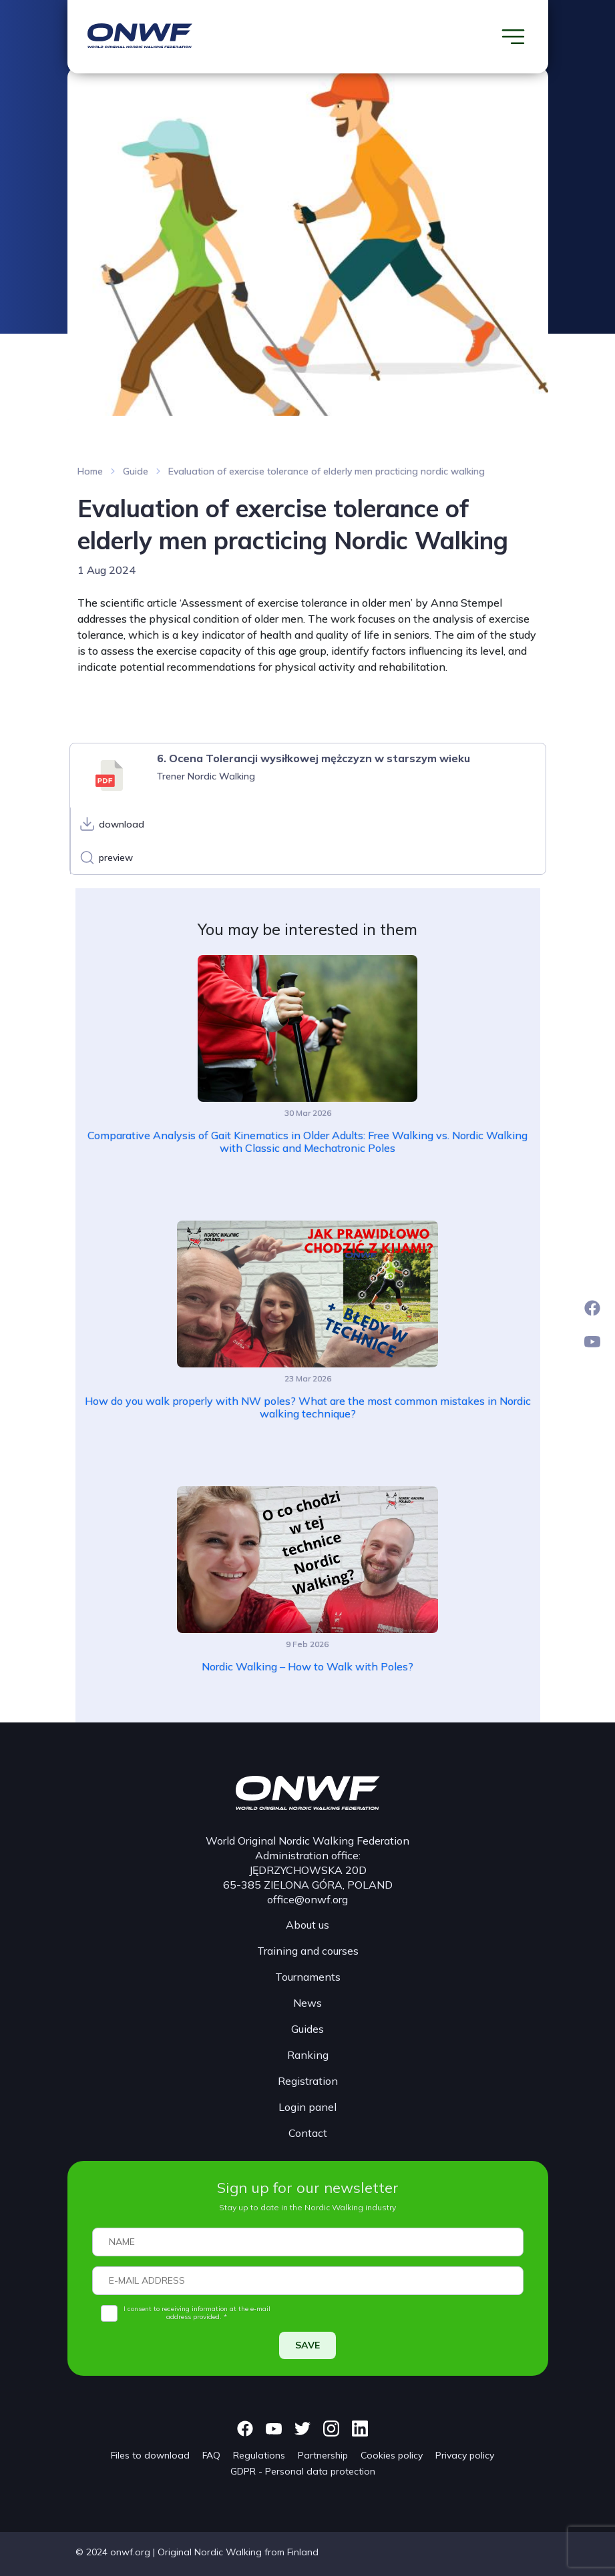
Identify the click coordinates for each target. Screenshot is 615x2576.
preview (116, 858)
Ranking (308, 2054)
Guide (135, 471)
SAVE (307, 2345)
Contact (307, 2133)
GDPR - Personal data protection (302, 2471)
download (121, 824)
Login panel (307, 2107)
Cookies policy (392, 2455)
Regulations (259, 2455)
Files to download (150, 2455)
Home (90, 471)
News (307, 2002)
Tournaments (308, 1976)
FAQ (211, 2455)
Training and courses (308, 1950)
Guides (307, 2028)
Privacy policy (464, 2455)
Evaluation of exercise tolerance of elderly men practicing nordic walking (326, 471)
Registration (308, 2080)
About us (307, 1924)
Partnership (323, 2455)
